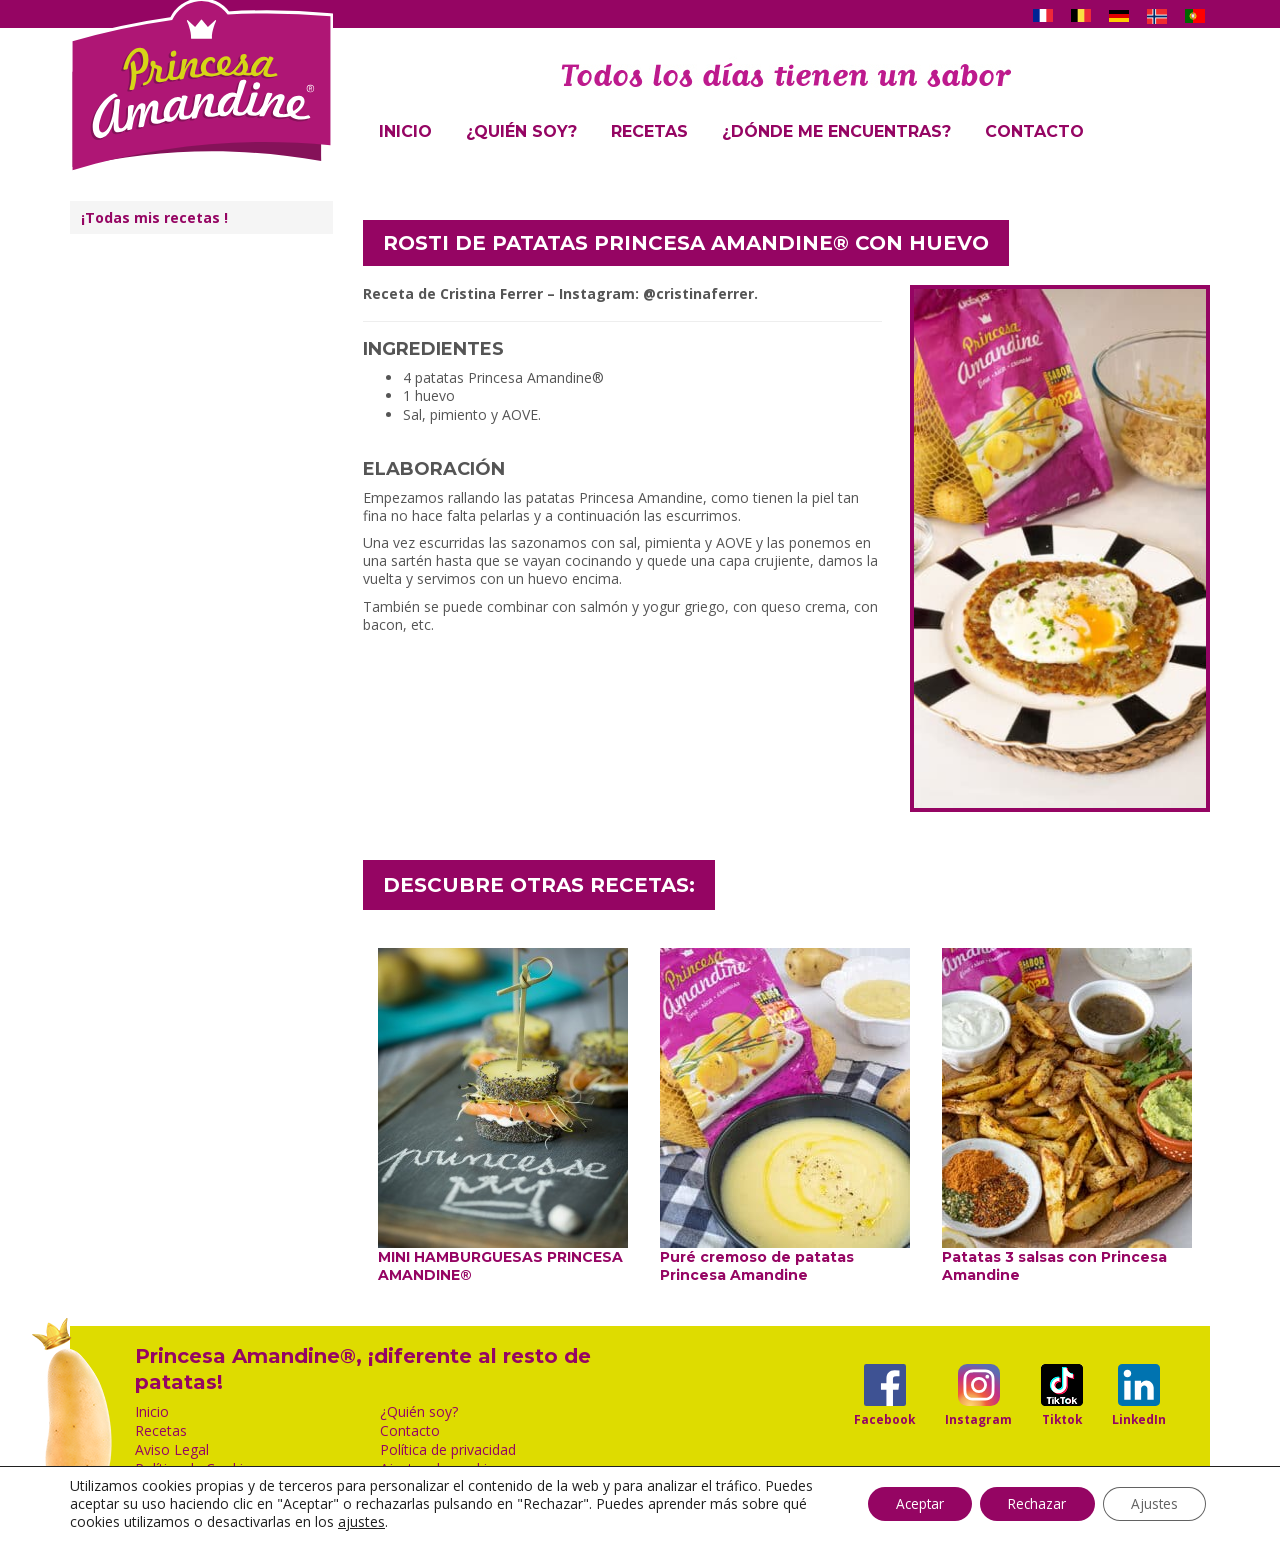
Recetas (649, 131)
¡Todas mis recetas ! (154, 217)
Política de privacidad (448, 1450)
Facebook (884, 1419)
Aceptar (907, 1503)
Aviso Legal (172, 1450)
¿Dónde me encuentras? (836, 131)
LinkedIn (1139, 1419)
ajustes (430, 1522)
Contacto (1034, 131)
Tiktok (1062, 1419)
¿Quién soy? (521, 131)
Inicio (405, 131)
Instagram (978, 1419)
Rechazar (1030, 1503)
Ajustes (1152, 1503)
